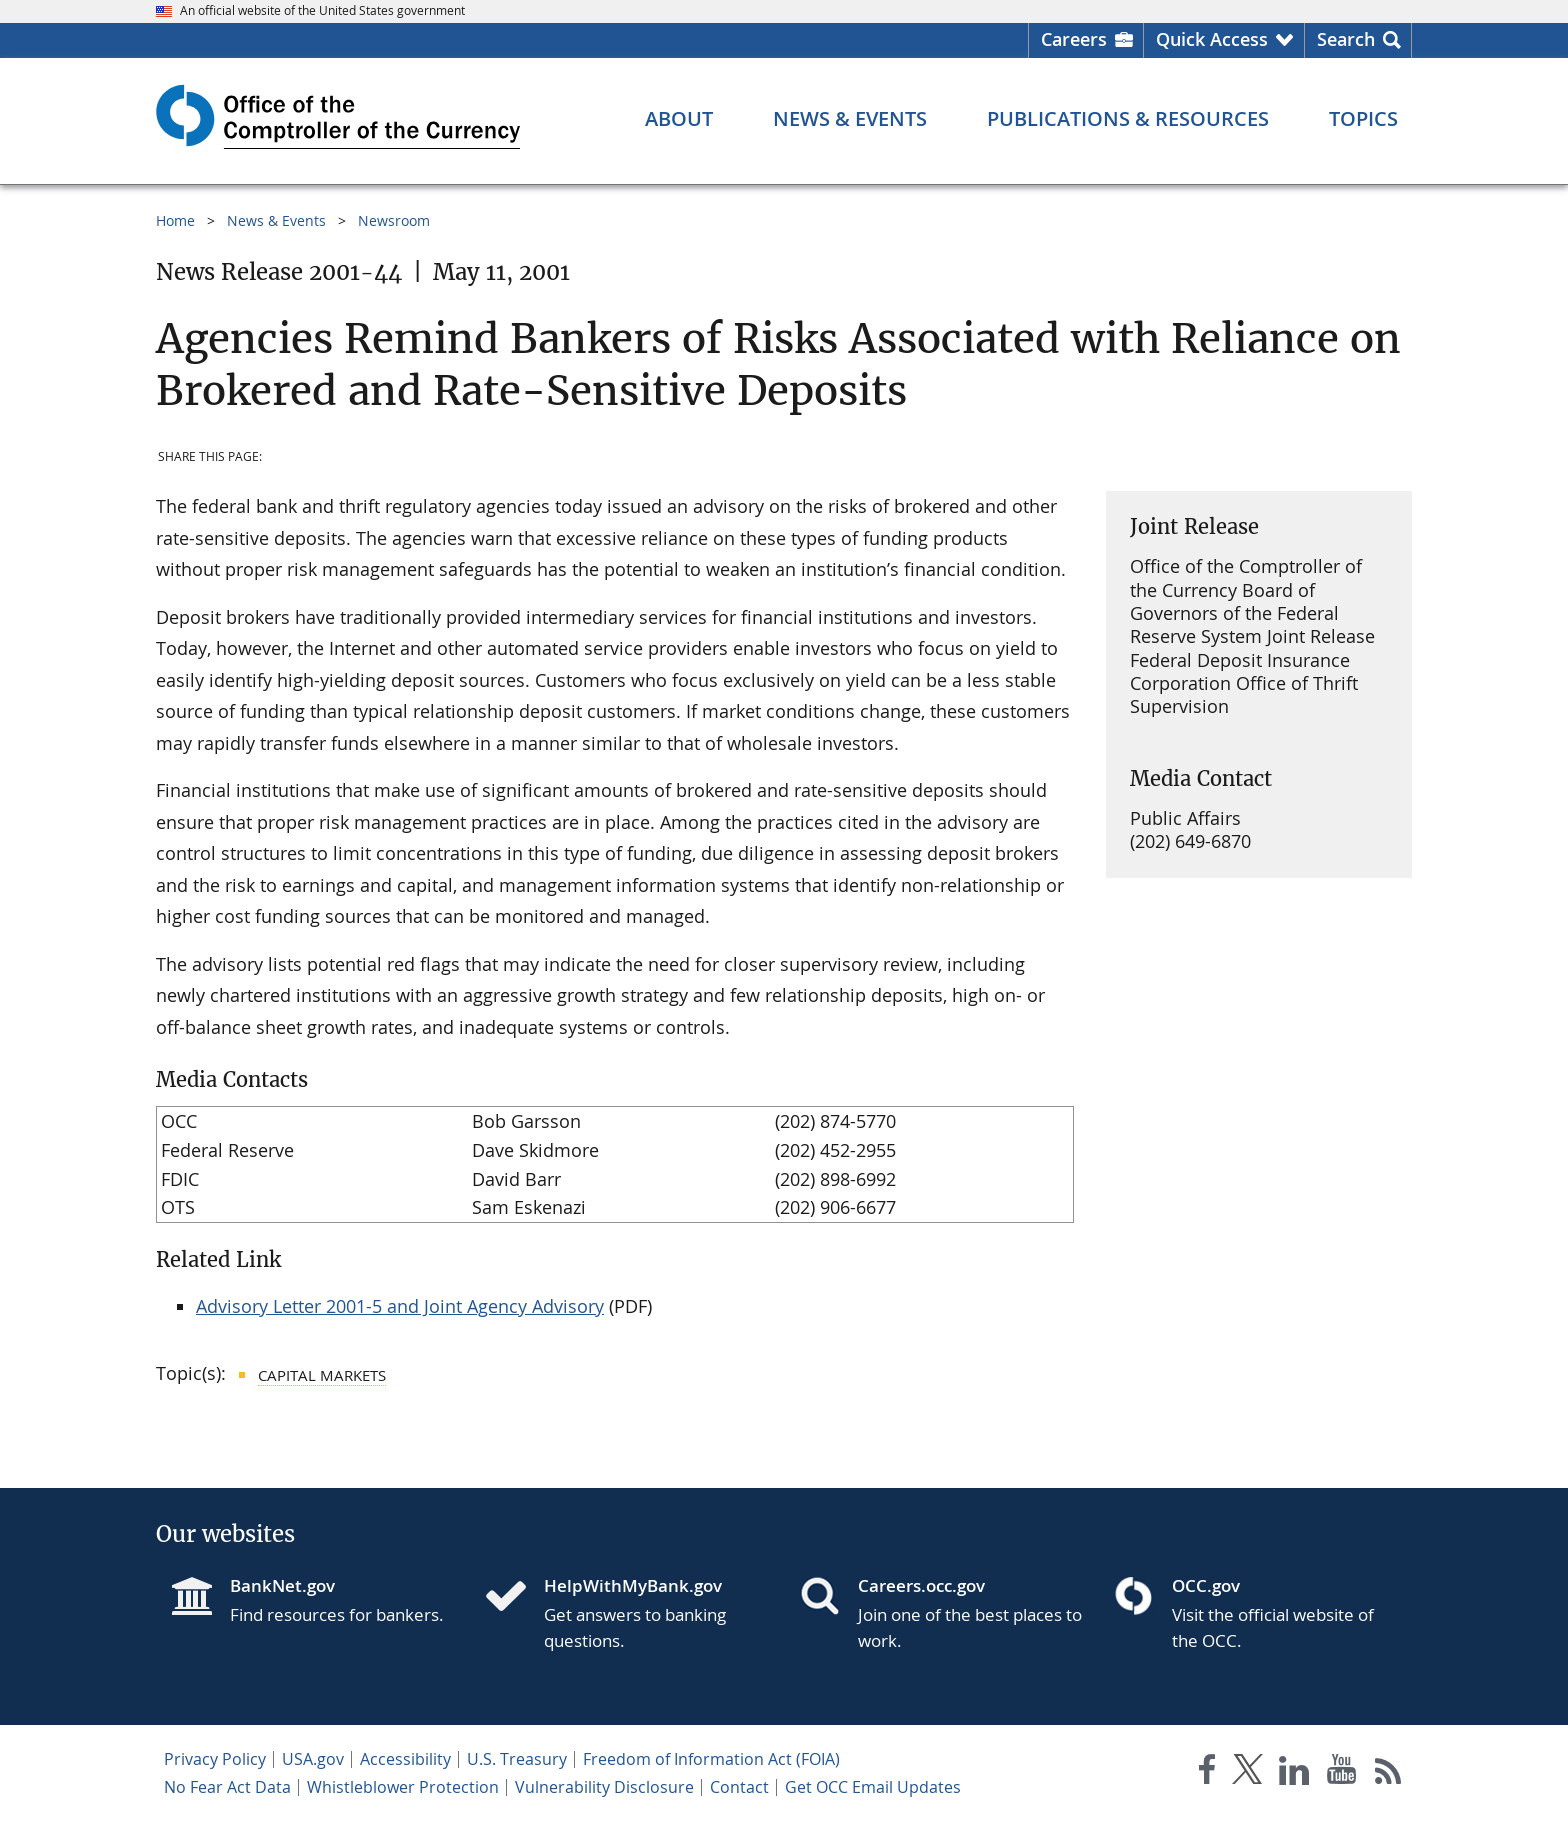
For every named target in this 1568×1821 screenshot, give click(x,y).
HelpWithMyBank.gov (633, 1585)
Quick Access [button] (1212, 39)
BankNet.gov (282, 1585)
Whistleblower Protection (403, 1787)
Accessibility (405, 1759)
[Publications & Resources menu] (1128, 119)
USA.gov (313, 1759)
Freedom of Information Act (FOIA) (711, 1759)
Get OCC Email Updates (873, 1787)
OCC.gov (1206, 1585)
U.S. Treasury (517, 1759)
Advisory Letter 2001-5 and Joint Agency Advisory (400, 1306)
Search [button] (1346, 39)
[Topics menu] (1363, 119)
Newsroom (394, 220)
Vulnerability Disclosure (604, 1787)
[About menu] (679, 119)
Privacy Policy (215, 1759)
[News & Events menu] (850, 119)
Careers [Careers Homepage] (1074, 39)
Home (175, 220)
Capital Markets (322, 1375)
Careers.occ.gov (921, 1585)
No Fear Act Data (227, 1787)
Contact (739, 1787)
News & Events (276, 220)
